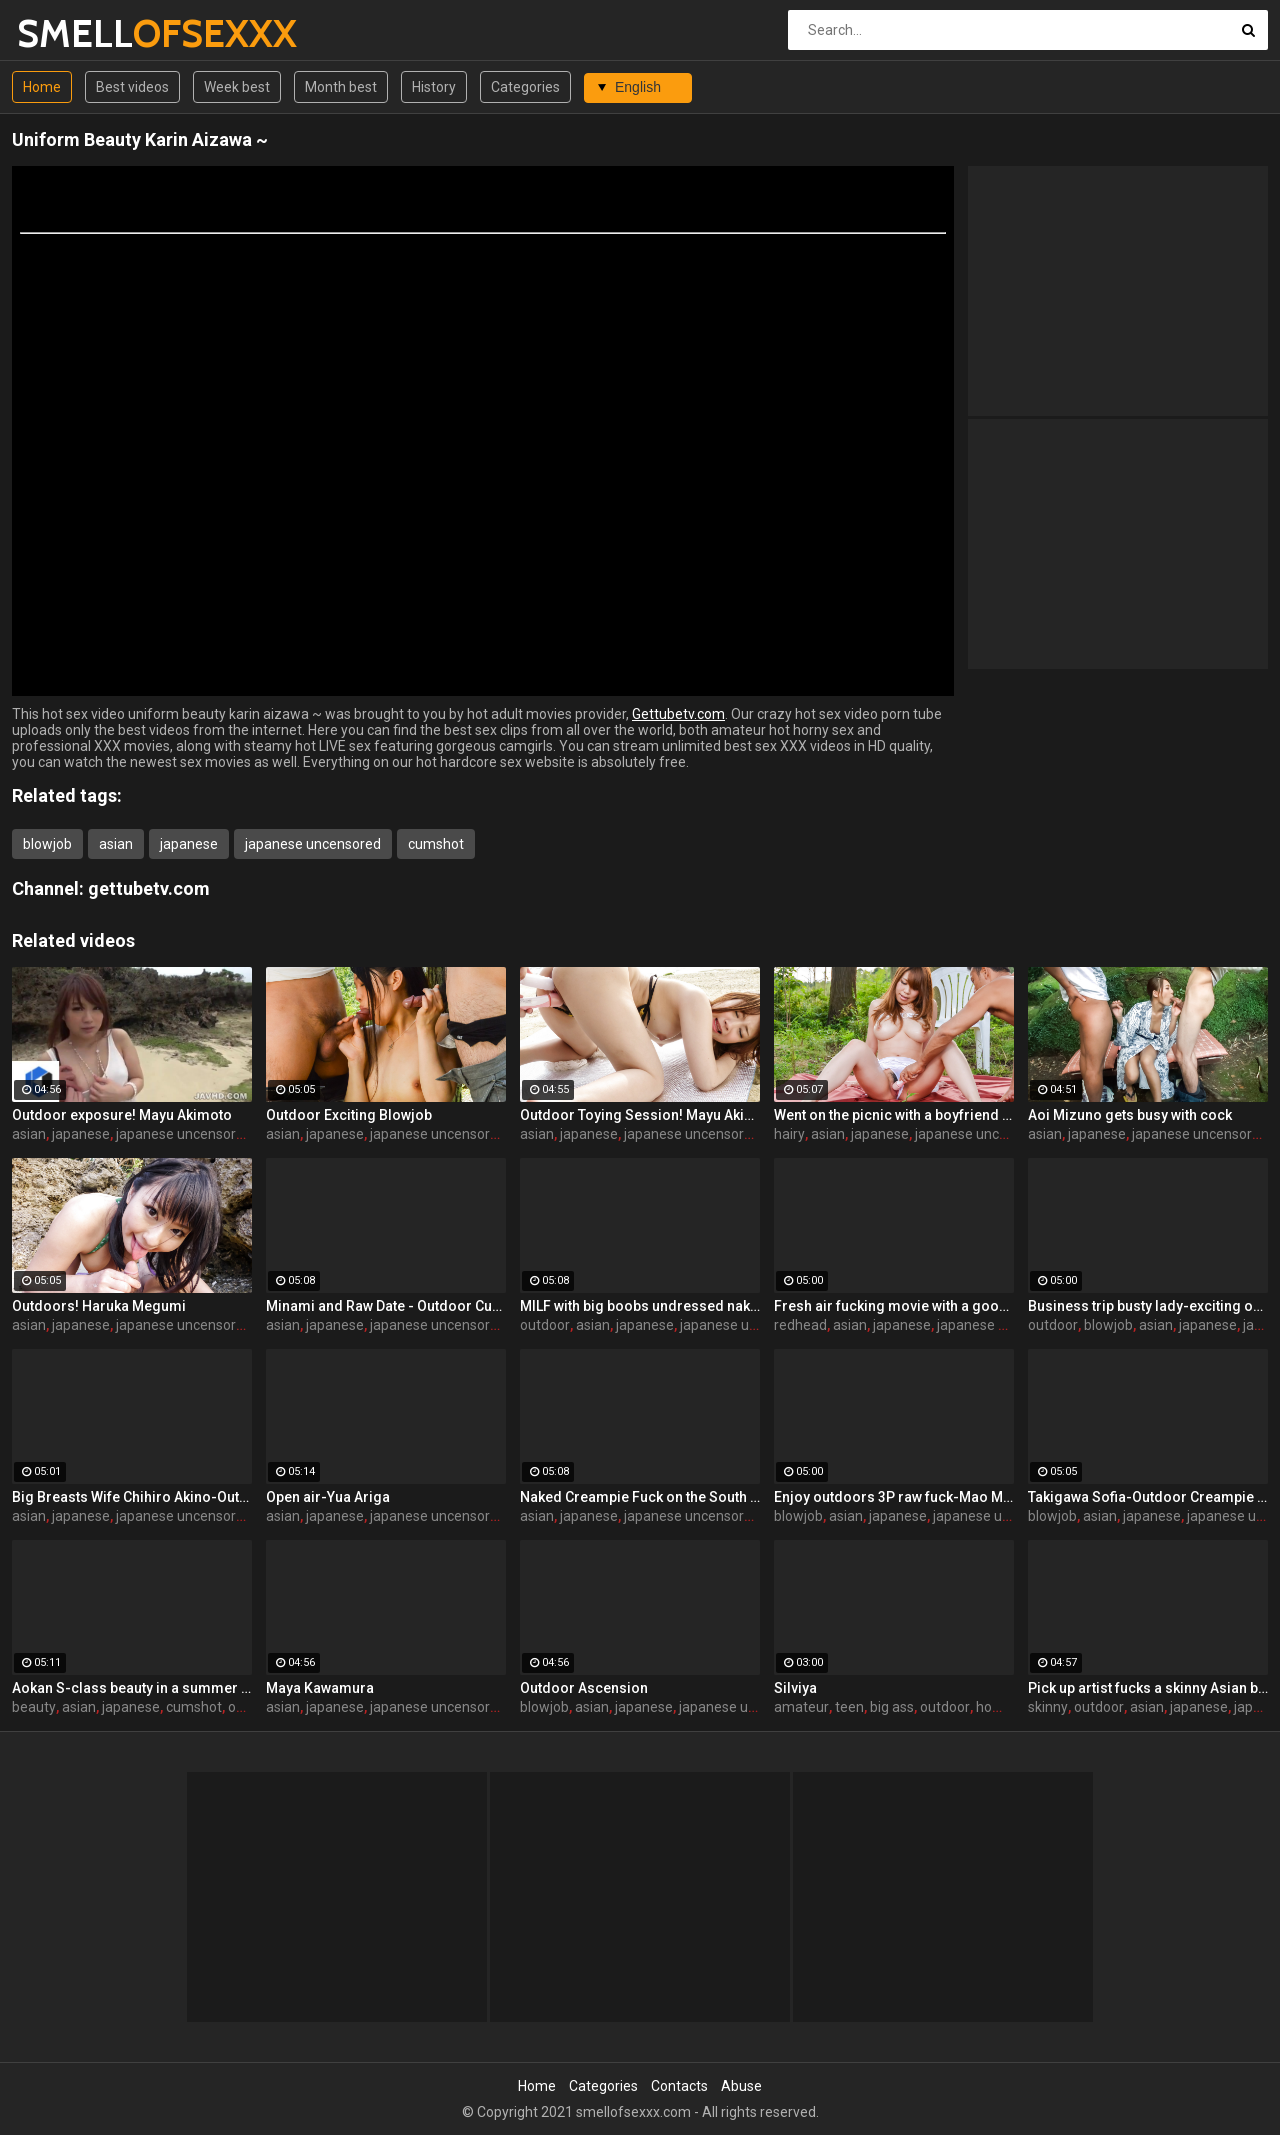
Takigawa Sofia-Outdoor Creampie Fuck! (1148, 1497)
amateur (801, 1707)
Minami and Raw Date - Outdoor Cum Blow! (386, 1306)
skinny (1048, 1707)
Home (42, 87)
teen (849, 1707)
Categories (525, 87)
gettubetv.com (149, 888)
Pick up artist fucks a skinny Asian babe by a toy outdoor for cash (1148, 1688)
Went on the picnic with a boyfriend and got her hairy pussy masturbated (894, 1115)
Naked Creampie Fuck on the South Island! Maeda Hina (640, 1497)
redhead (800, 1325)
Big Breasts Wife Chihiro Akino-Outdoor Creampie (132, 1497)
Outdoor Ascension (584, 1688)
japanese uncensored (313, 844)
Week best (237, 87)
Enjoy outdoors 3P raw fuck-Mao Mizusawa (894, 1497)
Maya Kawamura (320, 1688)
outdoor (545, 1325)
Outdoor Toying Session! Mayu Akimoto (640, 1115)
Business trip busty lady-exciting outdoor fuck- (1148, 1306)
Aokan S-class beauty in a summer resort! (132, 1688)
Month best (341, 87)
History (434, 87)
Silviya (795, 1688)
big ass (892, 1707)
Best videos (132, 87)
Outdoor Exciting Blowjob (349, 1115)
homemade (1013, 1707)
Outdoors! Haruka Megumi (99, 1306)
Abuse (741, 2086)
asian (116, 844)
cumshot (436, 844)
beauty (34, 1707)
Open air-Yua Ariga (328, 1497)
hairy (789, 1134)
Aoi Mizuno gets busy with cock (1130, 1115)
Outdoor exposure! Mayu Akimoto (122, 1115)
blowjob (47, 844)
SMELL (69, 33)
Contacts (679, 2086)
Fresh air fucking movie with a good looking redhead (894, 1306)
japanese (189, 844)
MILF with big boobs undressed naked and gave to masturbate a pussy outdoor (640, 1306)
